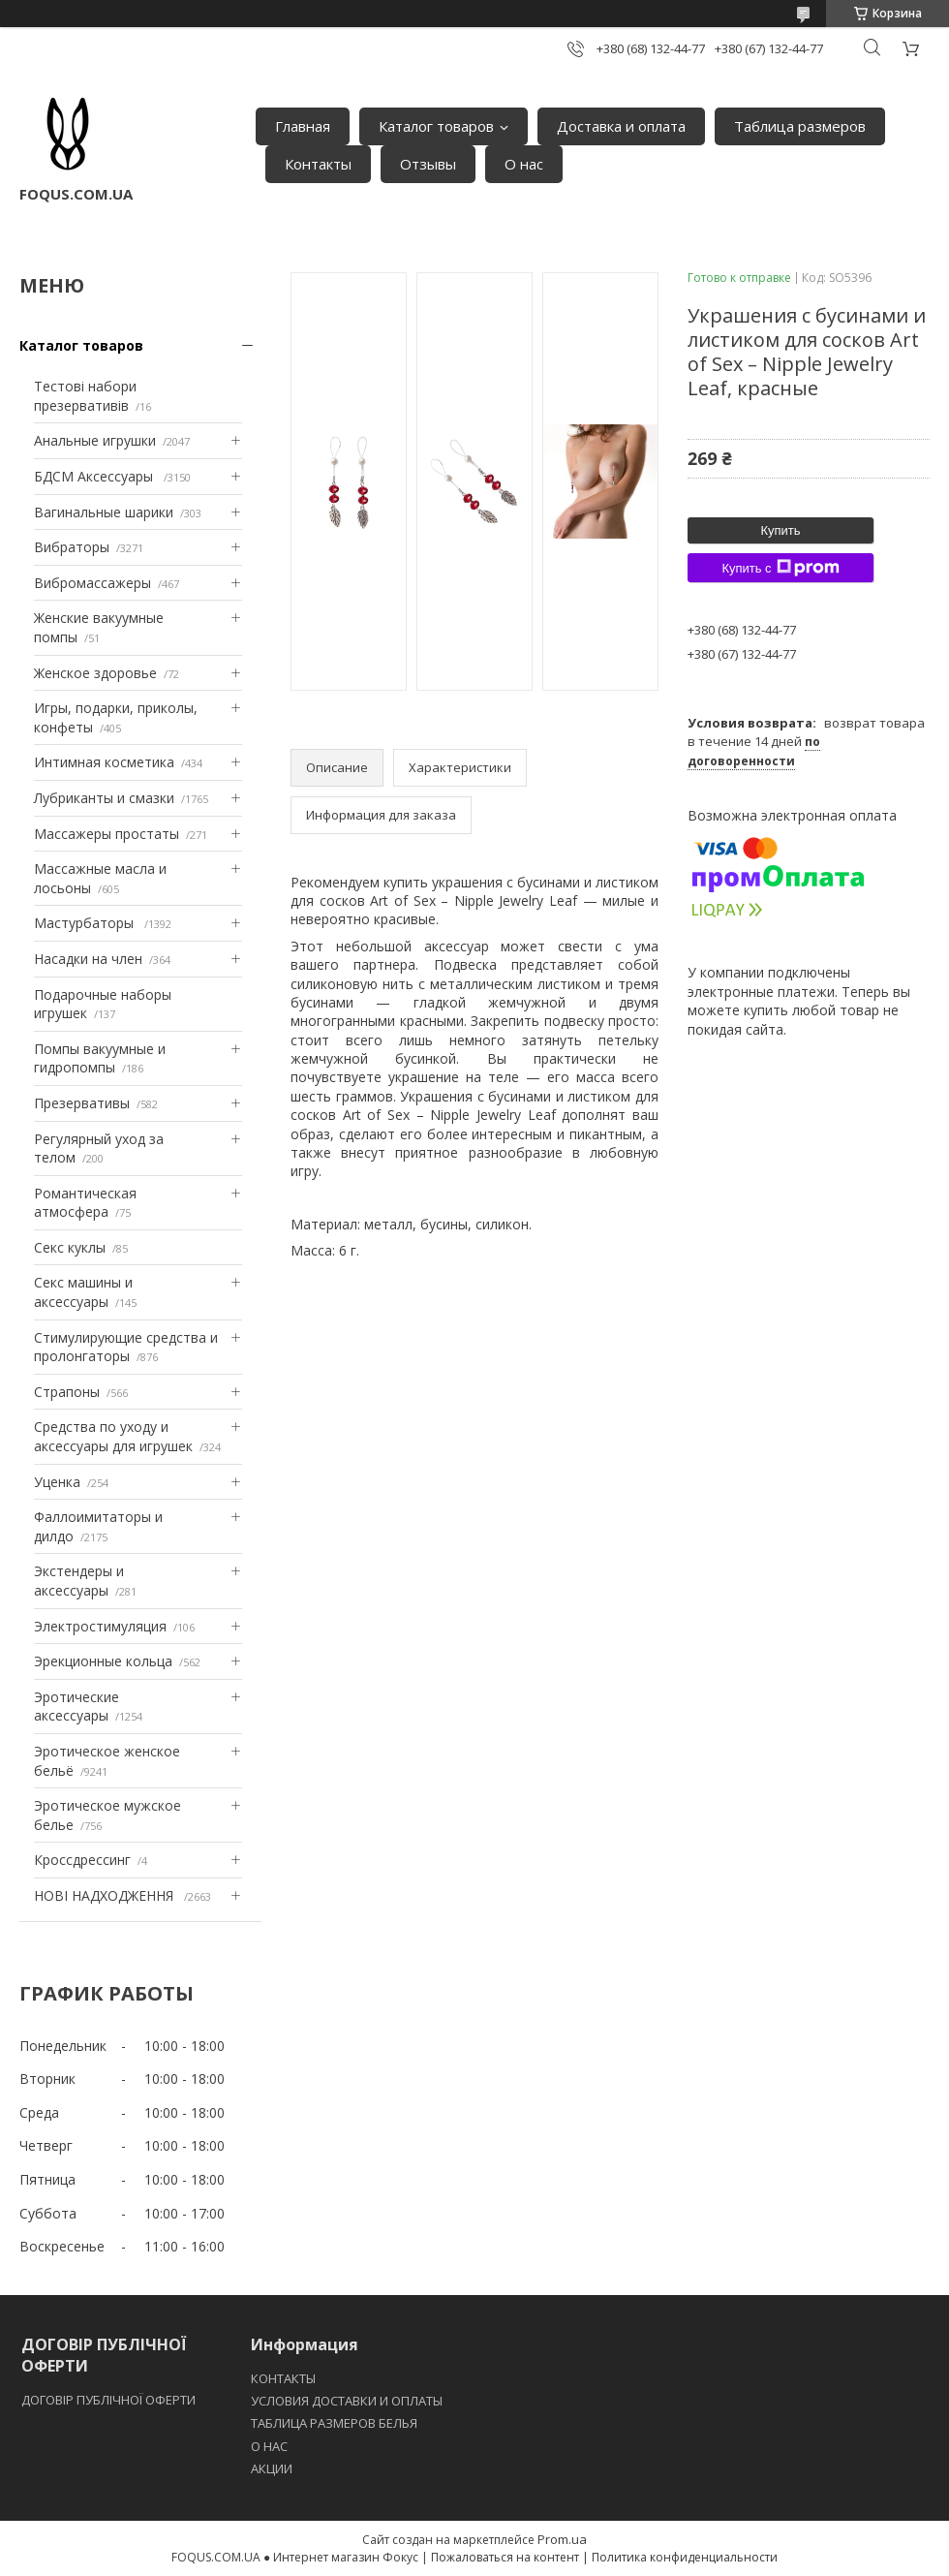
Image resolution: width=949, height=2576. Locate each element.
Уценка (57, 1482)
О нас (524, 163)
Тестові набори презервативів (85, 396)
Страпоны (67, 1391)
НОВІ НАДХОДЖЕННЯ (105, 1895)
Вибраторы (71, 547)
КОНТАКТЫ (283, 2378)
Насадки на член (88, 958)
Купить (780, 530)
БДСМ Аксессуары (95, 476)
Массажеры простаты (106, 833)
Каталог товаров (436, 126)
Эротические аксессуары (76, 1706)
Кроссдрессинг (82, 1859)
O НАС (269, 2446)
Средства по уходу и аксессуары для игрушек (113, 1436)
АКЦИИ (271, 2468)
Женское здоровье (95, 673)
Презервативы (82, 1103)
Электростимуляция (100, 1626)
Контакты (318, 163)
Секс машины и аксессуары (83, 1292)
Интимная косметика (104, 762)
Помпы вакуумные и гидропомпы (100, 1058)
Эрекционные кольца (103, 1661)
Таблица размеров (800, 126)
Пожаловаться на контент (505, 2557)
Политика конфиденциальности (685, 2557)
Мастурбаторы (86, 923)
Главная (302, 126)
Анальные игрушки (95, 440)
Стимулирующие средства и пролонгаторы (126, 1347)
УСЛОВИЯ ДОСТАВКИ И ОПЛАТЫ (347, 2400)
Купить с (780, 567)
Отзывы (428, 163)
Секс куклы (70, 1247)
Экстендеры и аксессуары (79, 1580)
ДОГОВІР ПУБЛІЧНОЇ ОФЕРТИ (110, 2399)
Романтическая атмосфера (85, 1203)
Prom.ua (562, 2539)
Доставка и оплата (621, 126)
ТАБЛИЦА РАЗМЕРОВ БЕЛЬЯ (334, 2423)
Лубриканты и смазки (104, 798)
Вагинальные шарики (103, 512)
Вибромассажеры (92, 583)
